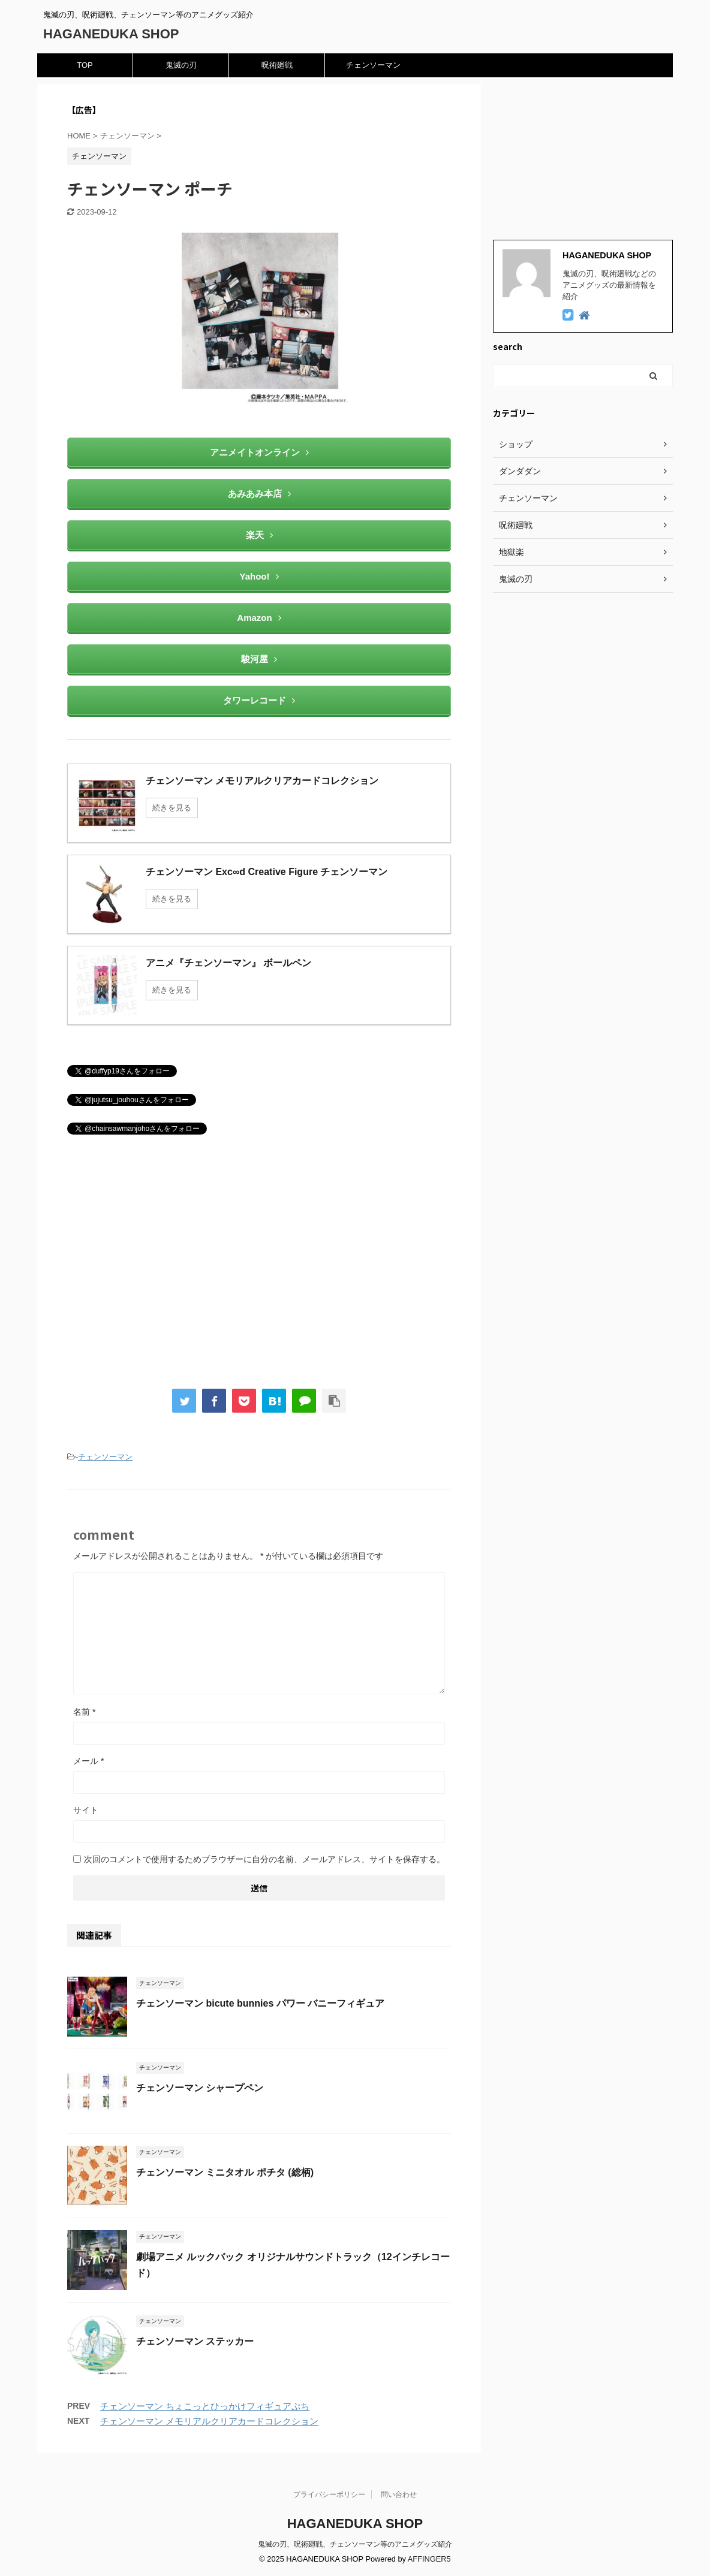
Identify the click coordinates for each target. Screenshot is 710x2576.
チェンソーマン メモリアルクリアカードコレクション (209, 2421)
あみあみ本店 (259, 493)
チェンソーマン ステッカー (195, 2341)
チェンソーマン (373, 65)
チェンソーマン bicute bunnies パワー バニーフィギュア (260, 2003)
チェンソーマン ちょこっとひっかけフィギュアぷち (204, 2406)
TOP (85, 65)
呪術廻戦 (277, 65)
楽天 (259, 535)
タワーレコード (259, 700)
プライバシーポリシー (329, 2494)
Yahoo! (258, 576)
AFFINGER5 (429, 2558)
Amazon (259, 618)
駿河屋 (259, 659)
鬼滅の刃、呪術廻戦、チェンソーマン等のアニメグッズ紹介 (355, 2544)
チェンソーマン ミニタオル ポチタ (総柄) (225, 2172)
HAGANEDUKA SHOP (111, 33)
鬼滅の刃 (181, 65)
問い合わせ (399, 2494)
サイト (85, 1810)
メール (88, 1761)
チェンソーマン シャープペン (199, 2088)
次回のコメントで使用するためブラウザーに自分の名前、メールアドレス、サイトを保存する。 (264, 1859)
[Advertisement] (259, 1268)
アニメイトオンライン (259, 452)
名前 (84, 1712)
